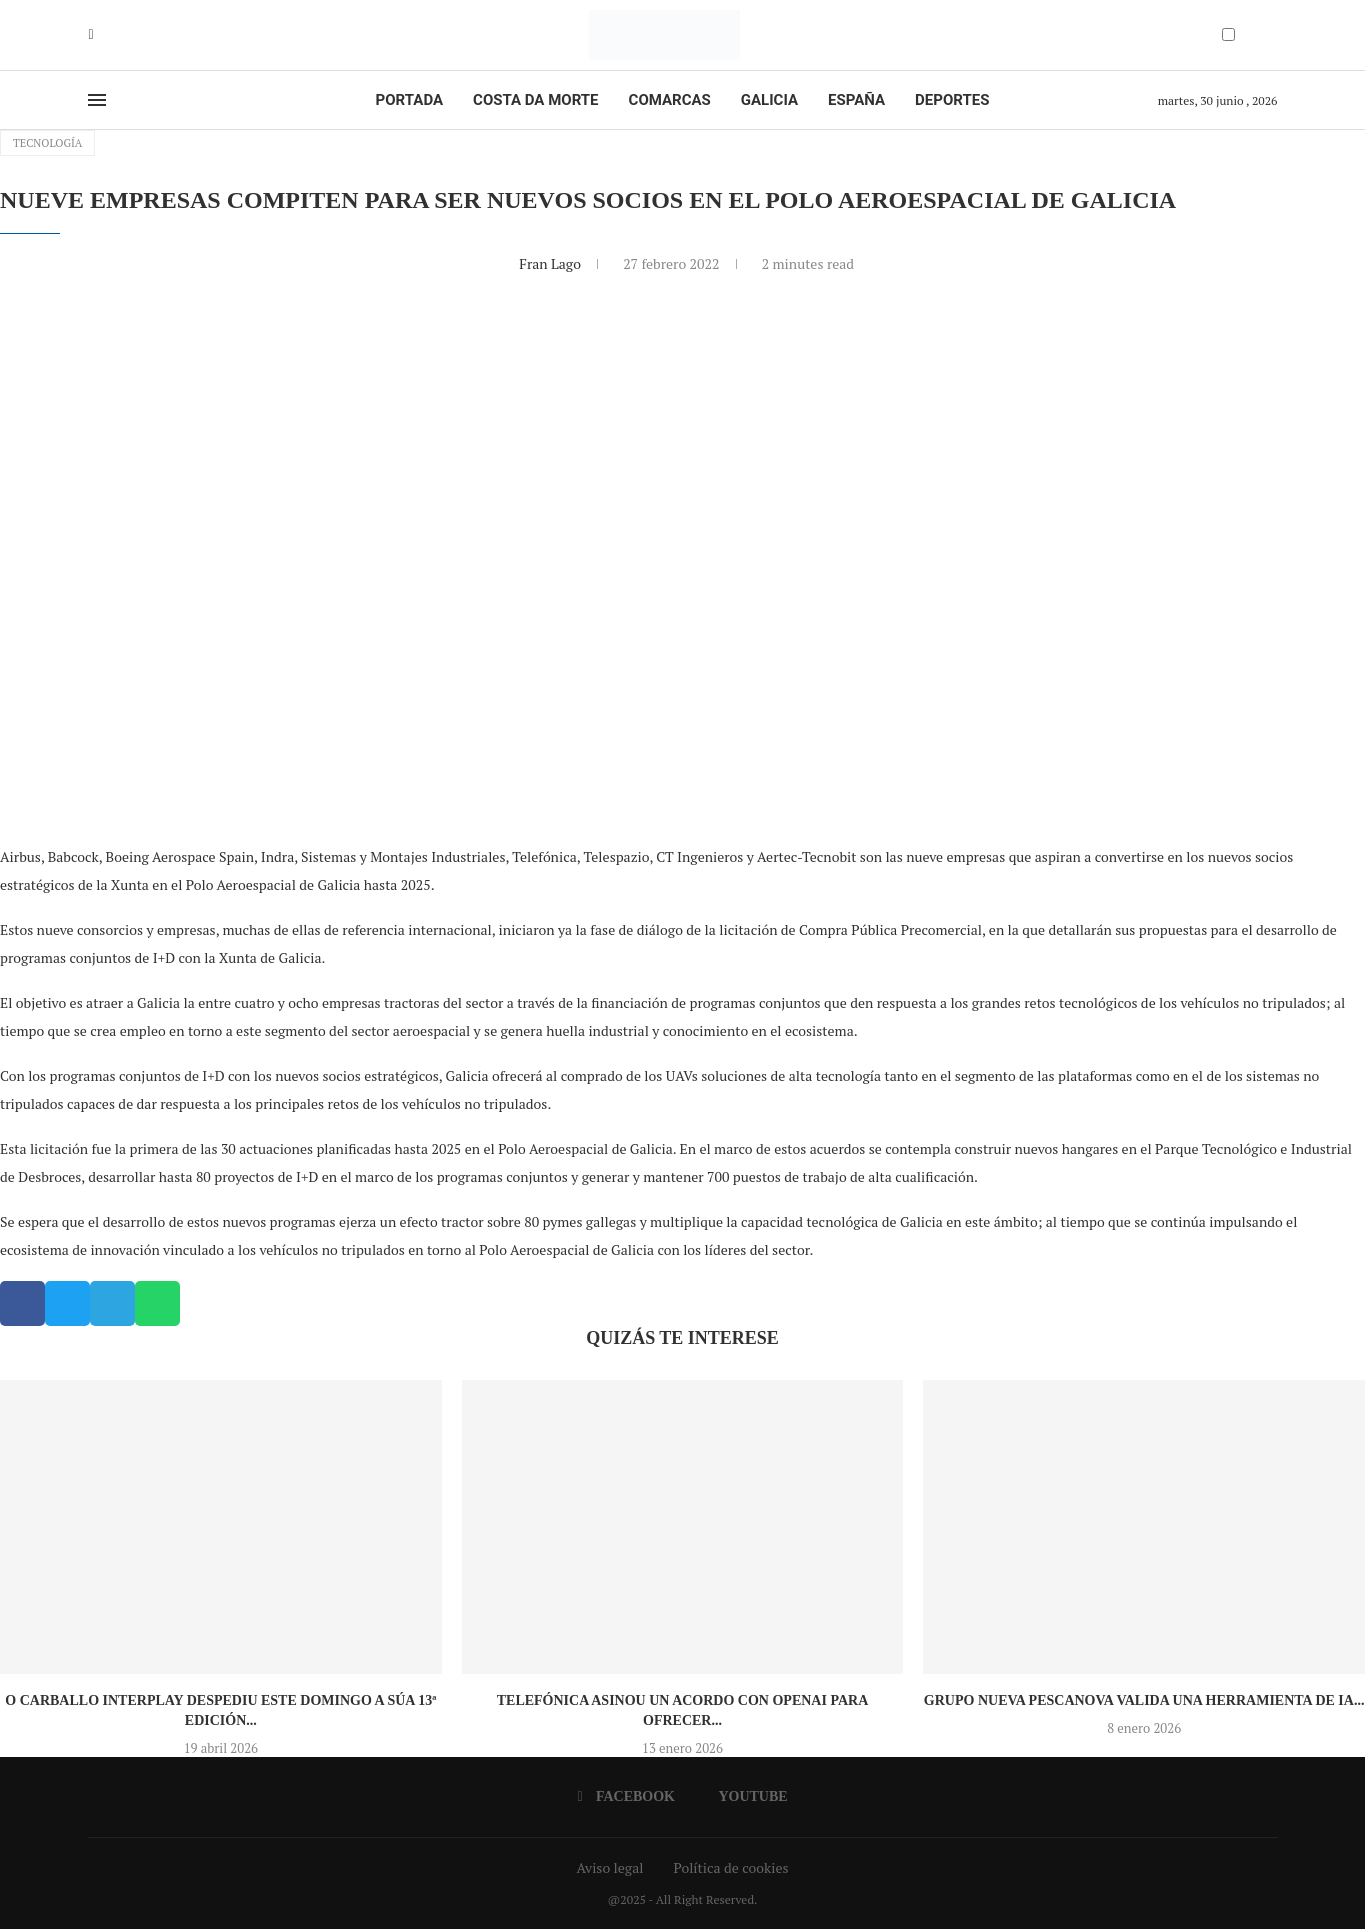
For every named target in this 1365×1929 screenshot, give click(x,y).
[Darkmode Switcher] (1228, 34)
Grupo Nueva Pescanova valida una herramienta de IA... (1144, 1700)
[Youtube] (106, 35)
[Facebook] (91, 35)
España (856, 100)
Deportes (952, 100)
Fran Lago (551, 263)
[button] (22, 1303)
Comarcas (670, 100)
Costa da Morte (536, 100)
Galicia (769, 100)
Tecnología (47, 143)
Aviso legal (610, 1867)
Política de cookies (730, 1867)
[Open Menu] (97, 100)
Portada (409, 100)
